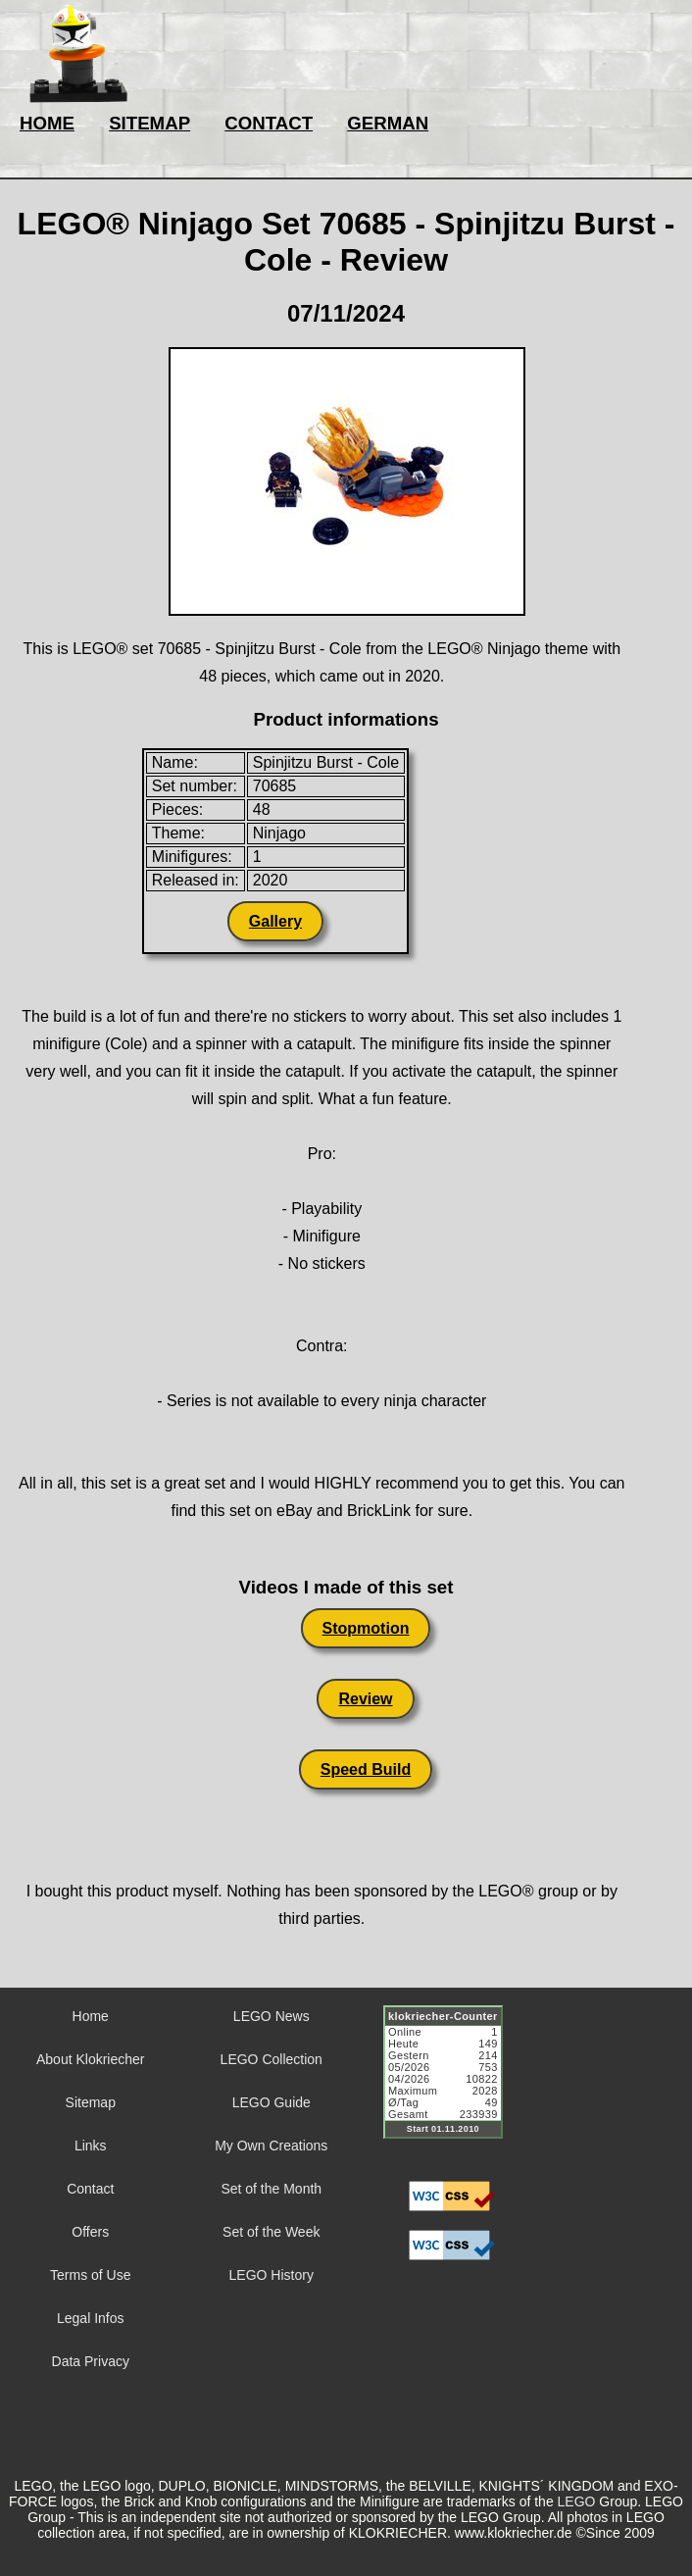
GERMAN (387, 123)
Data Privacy (90, 2361)
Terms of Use (90, 2275)
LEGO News (271, 2016)
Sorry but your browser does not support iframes (451, 2083)
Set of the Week (271, 2232)
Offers (90, 2232)
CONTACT (268, 123)
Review (365, 1699)
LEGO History (271, 2275)
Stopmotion (366, 1628)
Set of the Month (271, 2189)
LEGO (577, 2501)
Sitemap (91, 2102)
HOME (47, 123)
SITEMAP (149, 123)
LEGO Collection (271, 2059)
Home (91, 2016)
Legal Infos (90, 2318)
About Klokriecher (90, 2059)
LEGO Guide (271, 2102)
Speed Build (366, 1769)
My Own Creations (271, 2145)
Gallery (275, 921)
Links (90, 2145)
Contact (90, 2189)
